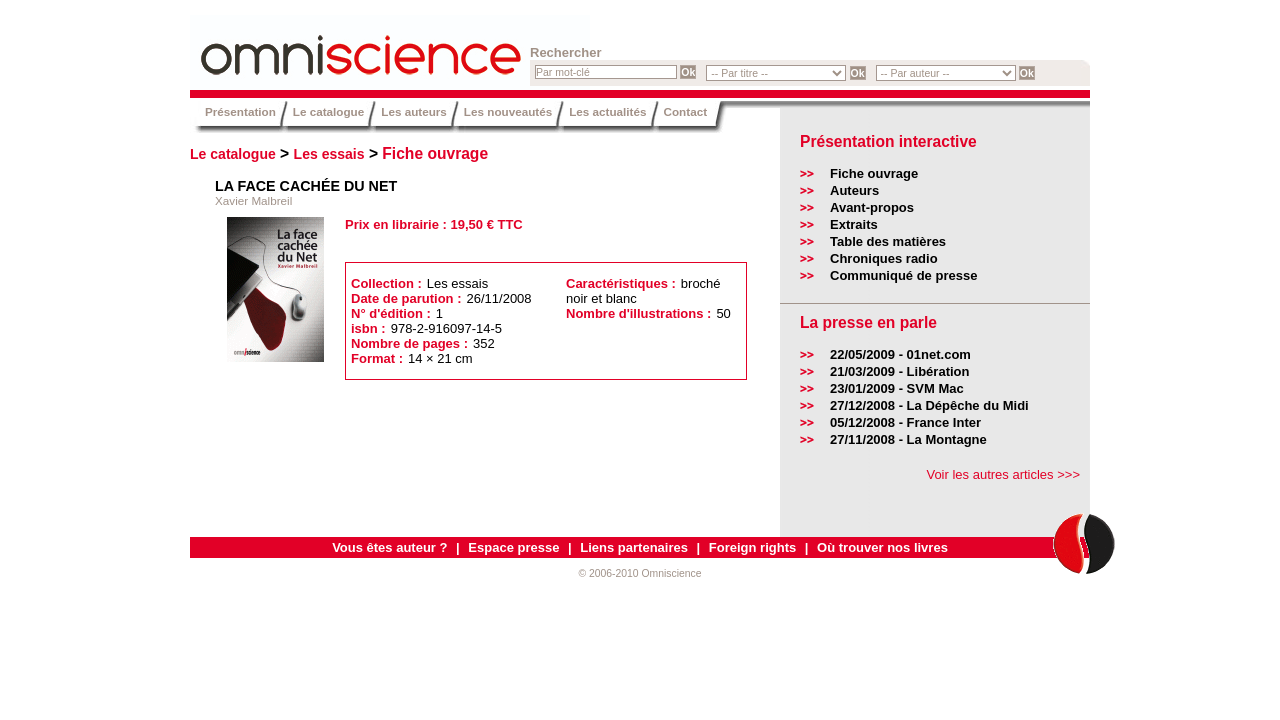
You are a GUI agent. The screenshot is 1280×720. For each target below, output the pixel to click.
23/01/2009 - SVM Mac (897, 388)
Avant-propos (872, 207)
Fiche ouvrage (435, 153)
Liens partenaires (634, 547)
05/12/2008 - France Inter (905, 422)
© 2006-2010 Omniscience (639, 573)
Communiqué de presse (903, 275)
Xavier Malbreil (253, 200)
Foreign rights (752, 547)
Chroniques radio (884, 258)
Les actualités (607, 111)
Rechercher (566, 52)
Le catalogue (328, 111)
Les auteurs (414, 111)
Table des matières (888, 241)
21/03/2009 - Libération (899, 371)
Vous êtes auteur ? (389, 547)
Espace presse (513, 547)
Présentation (240, 111)
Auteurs (854, 190)
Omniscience (310, 45)
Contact (686, 111)
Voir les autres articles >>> (1003, 474)
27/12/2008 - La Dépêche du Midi (929, 405)
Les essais (329, 154)
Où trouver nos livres (882, 547)
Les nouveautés (508, 111)
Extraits (854, 224)
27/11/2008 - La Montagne (908, 439)
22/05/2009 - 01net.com (900, 354)
